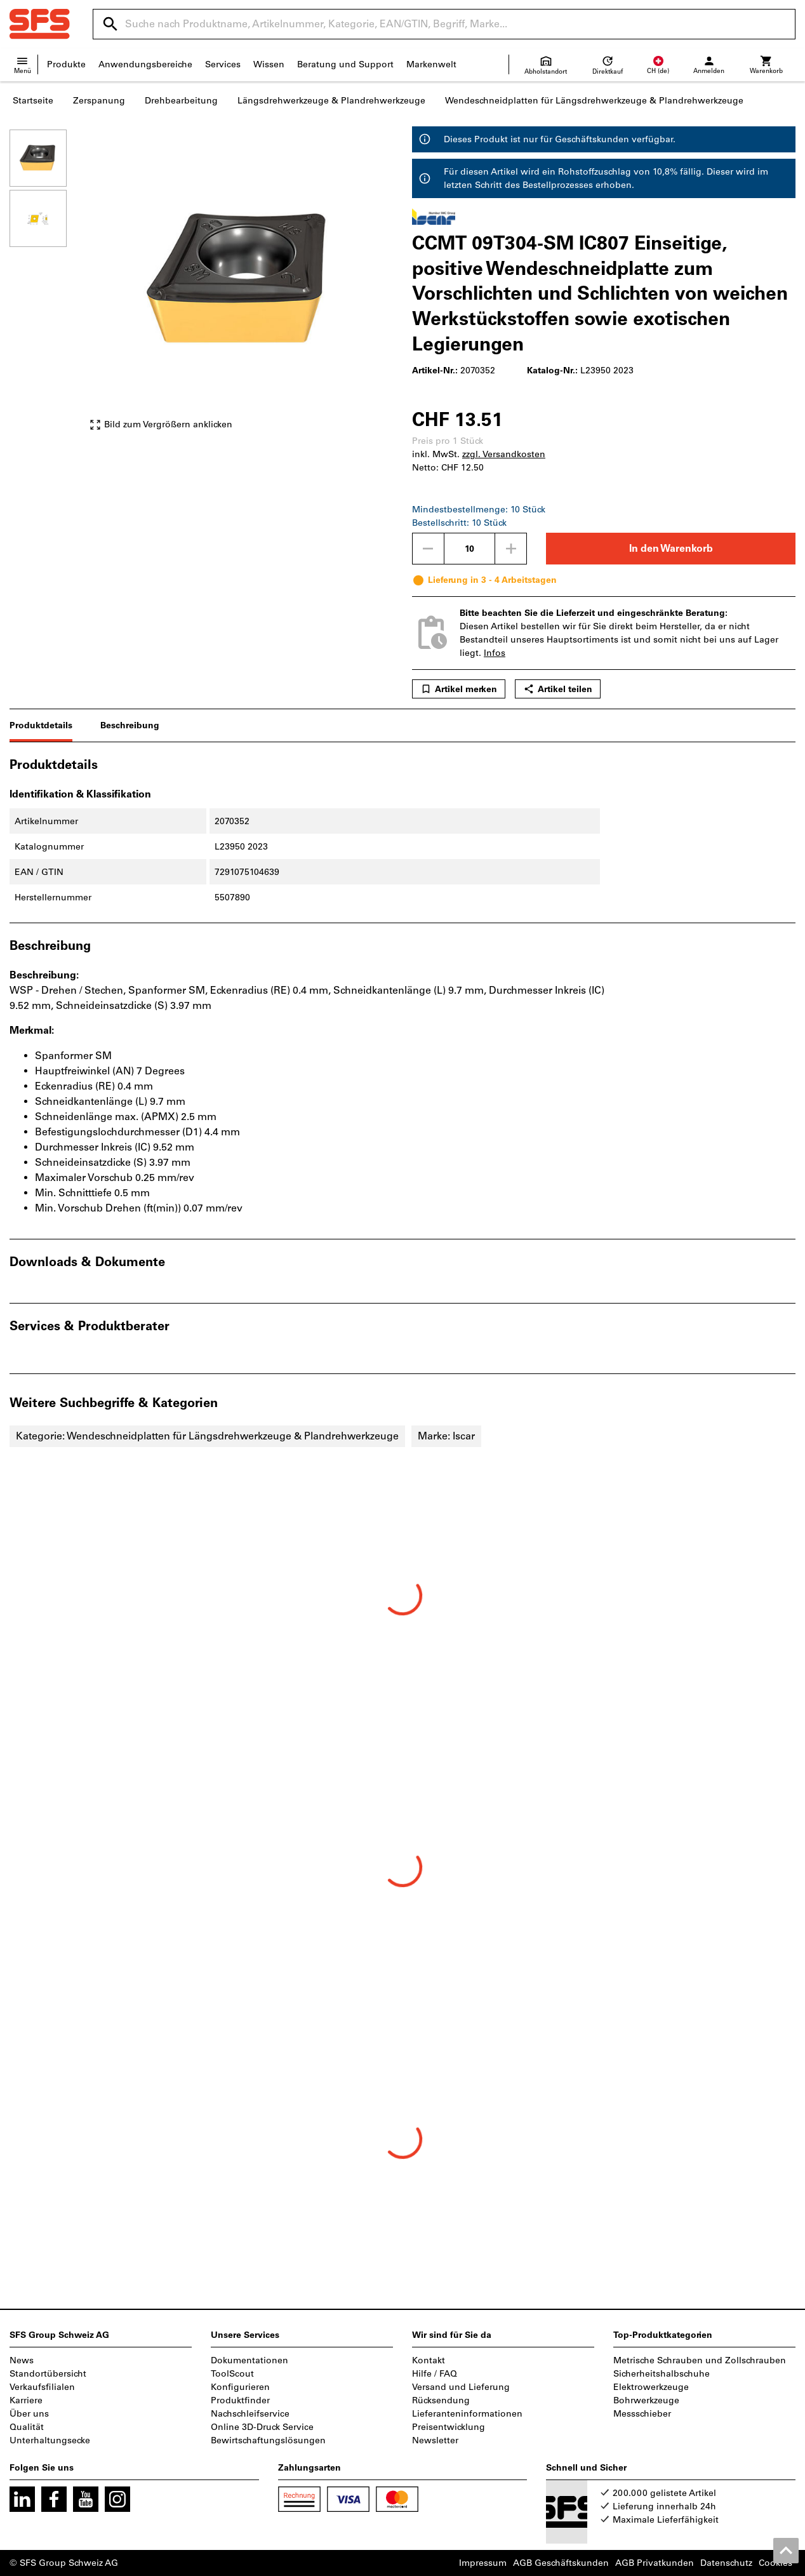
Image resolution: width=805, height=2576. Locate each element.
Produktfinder (240, 2400)
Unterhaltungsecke (50, 2440)
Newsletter (435, 2440)
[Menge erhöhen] (511, 548)
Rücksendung (441, 2400)
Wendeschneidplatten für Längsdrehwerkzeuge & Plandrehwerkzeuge (594, 100)
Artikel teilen (557, 689)
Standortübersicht (48, 2373)
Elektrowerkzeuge (651, 2387)
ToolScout (232, 2373)
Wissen (268, 64)
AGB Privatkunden (654, 2563)
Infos (494, 653)
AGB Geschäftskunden (561, 2563)
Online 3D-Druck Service (262, 2427)
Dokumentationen (249, 2360)
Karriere (26, 2400)
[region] (48, 286)
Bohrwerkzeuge (646, 2400)
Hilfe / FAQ (434, 2373)
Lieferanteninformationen (467, 2413)
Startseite (33, 100)
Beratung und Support (345, 64)
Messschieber (642, 2413)
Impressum (483, 2563)
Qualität (27, 2427)
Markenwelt (431, 64)
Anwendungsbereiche (145, 64)
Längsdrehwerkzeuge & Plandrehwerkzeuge (331, 100)
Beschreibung (129, 725)
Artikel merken (458, 689)
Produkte (66, 64)
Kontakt (428, 2360)
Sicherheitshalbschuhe (661, 2373)
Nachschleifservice (250, 2413)
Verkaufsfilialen (42, 2387)
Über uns (29, 2413)
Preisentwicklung (448, 2427)
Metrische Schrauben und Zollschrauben (699, 2360)
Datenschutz (726, 2563)
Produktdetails (41, 725)
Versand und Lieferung (461, 2387)
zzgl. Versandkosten (503, 454)
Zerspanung (99, 100)
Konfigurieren (240, 2387)
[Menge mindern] (428, 548)
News (22, 2360)
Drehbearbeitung (181, 100)
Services (223, 64)
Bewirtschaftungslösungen (268, 2440)
